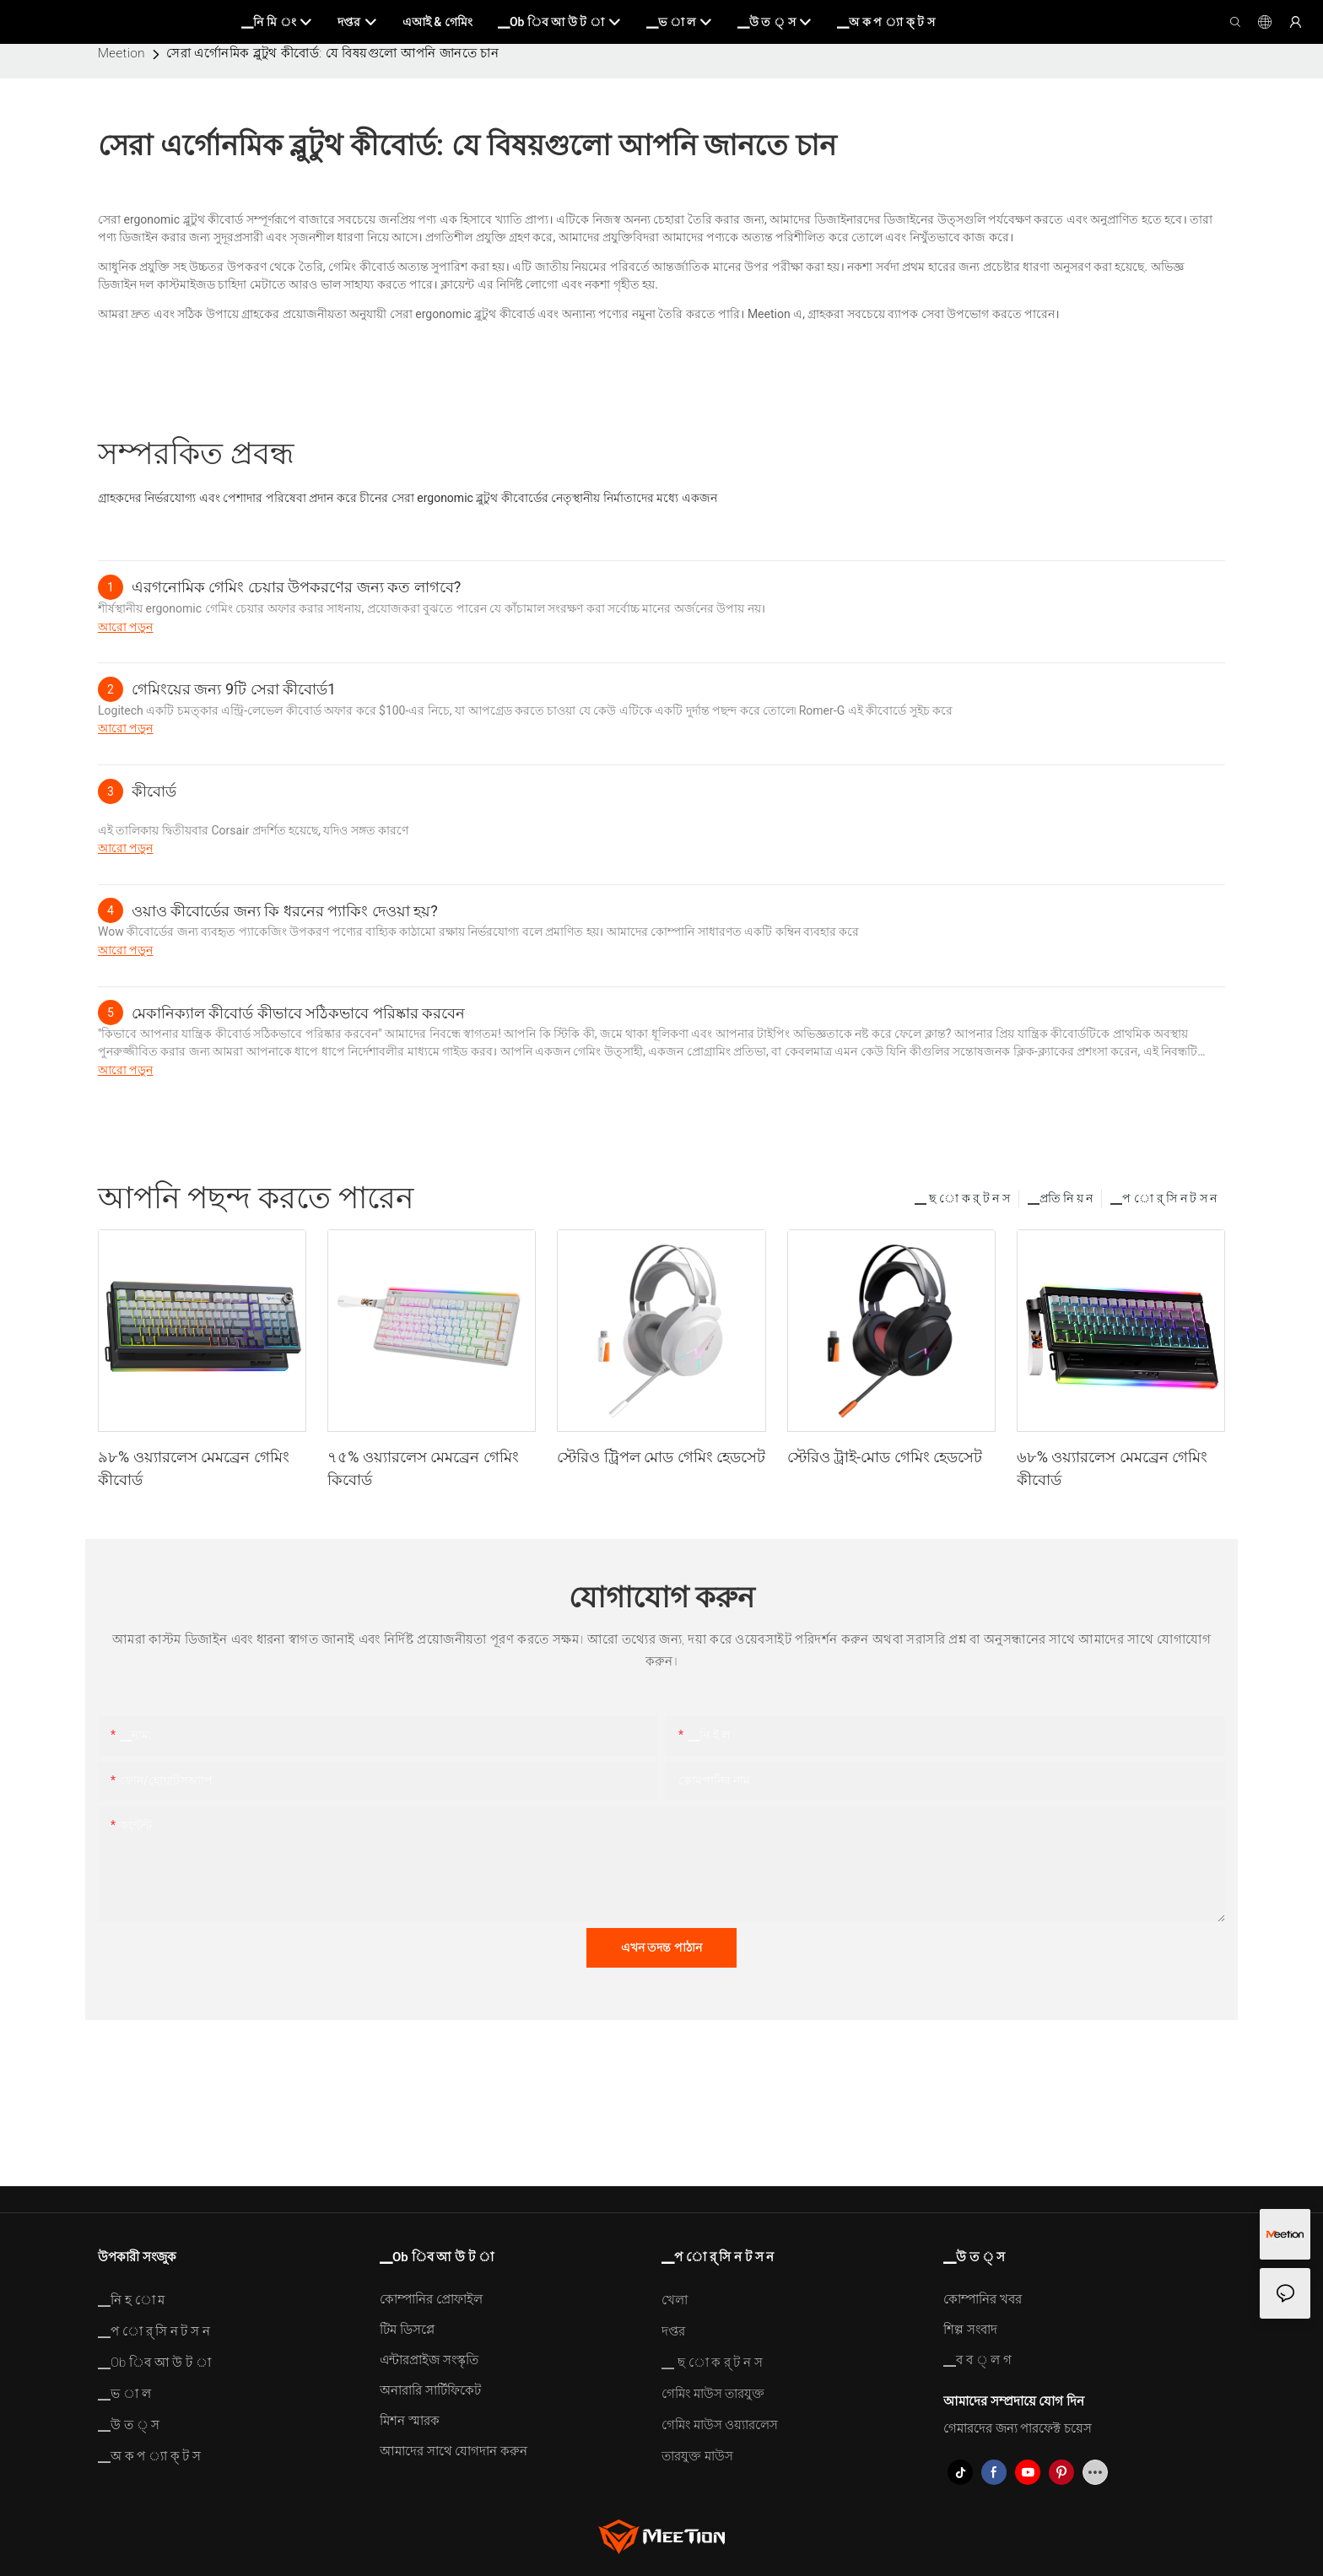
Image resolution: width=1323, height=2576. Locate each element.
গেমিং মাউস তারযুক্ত (713, 2393)
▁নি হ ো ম (131, 2300)
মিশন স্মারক (410, 2420)
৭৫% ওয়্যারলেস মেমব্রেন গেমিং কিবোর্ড (423, 1468)
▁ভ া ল (124, 2393)
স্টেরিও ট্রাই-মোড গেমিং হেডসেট (884, 1457)
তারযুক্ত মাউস (697, 2456)
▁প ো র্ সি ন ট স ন (1163, 1198)
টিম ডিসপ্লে (407, 2329)
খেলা (675, 2300)
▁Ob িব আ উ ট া (154, 2362)
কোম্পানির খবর (982, 2299)
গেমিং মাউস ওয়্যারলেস (720, 2425)
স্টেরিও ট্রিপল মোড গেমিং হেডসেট (661, 1457)
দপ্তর (673, 2331)
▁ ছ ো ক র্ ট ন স (962, 1198)
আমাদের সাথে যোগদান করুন (453, 2451)
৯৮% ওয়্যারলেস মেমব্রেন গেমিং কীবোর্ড (193, 1468)
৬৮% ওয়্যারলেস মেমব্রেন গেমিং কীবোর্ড (1112, 1468)
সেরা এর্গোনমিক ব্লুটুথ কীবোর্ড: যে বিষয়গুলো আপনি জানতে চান (332, 53)
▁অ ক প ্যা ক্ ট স (149, 2456)
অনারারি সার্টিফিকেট (430, 2390)
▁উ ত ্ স (128, 2425)
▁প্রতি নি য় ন (1060, 1198)
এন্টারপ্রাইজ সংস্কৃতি (429, 2360)
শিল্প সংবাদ (970, 2329)
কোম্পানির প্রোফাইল (431, 2299)
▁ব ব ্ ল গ (977, 2360)
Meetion (121, 53)
